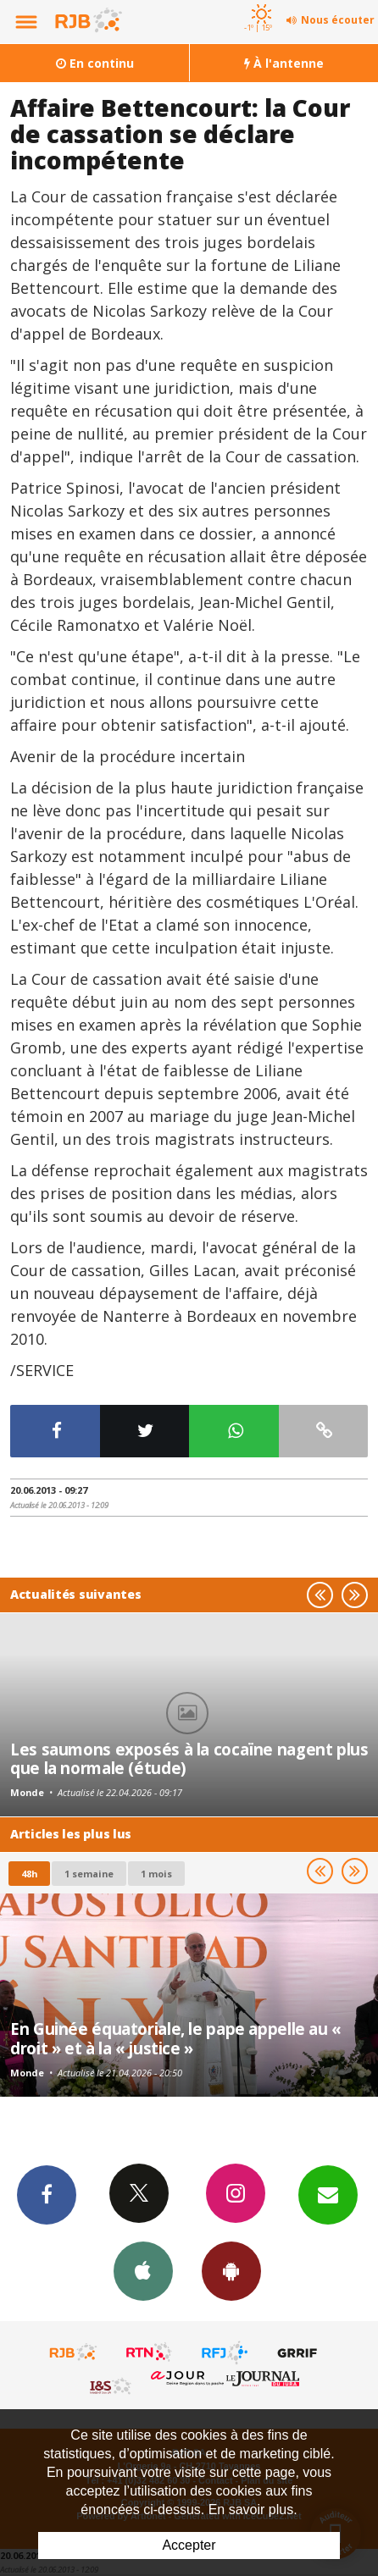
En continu (95, 63)
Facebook (46, 2194)
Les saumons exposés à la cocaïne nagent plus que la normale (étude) (189, 1758)
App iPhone (143, 2270)
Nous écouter (338, 20)
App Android (231, 2270)
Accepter (188, 2545)
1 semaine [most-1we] (89, 1873)
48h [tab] (29, 1873)
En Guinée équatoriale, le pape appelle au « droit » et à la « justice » (176, 2038)
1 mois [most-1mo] (156, 1873)
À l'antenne (284, 63)
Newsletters (328, 2194)
